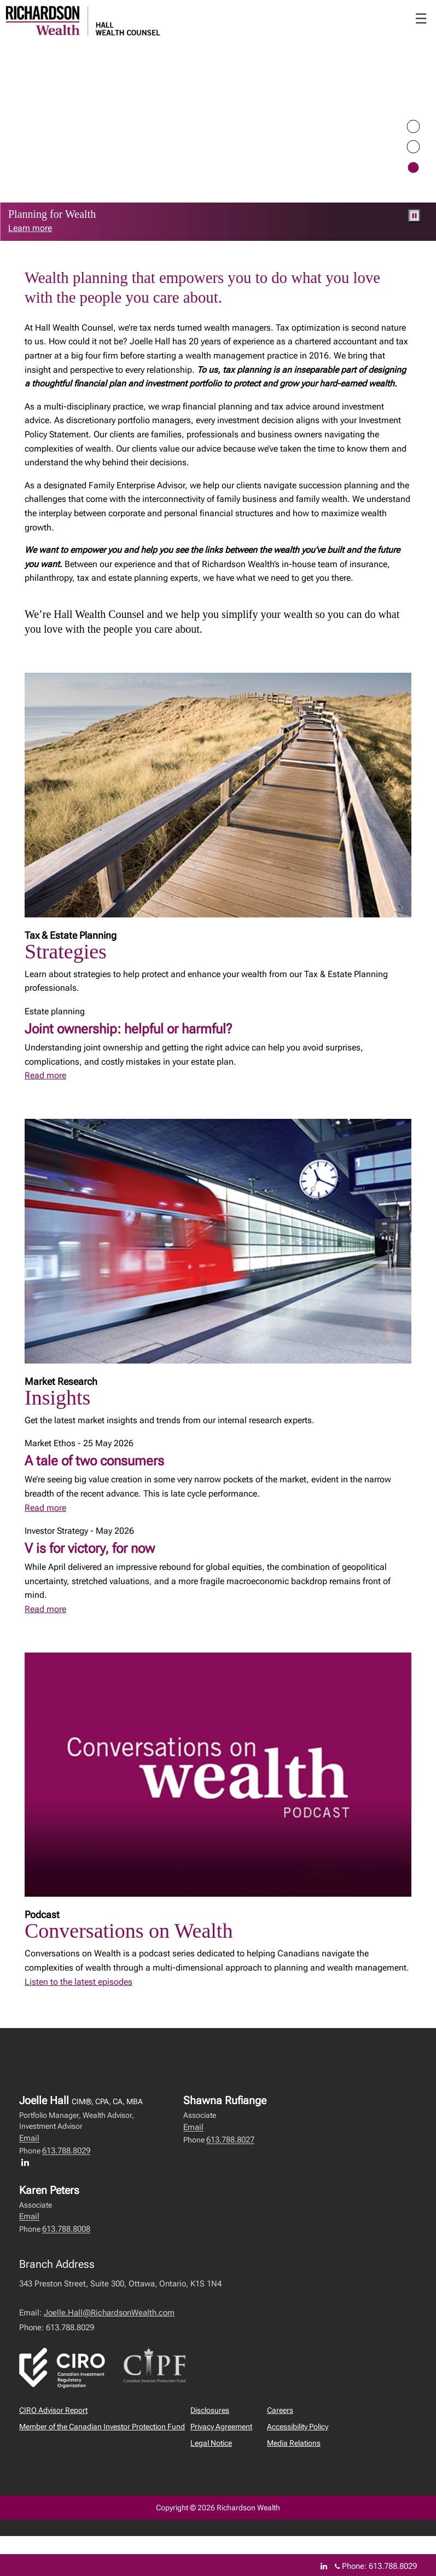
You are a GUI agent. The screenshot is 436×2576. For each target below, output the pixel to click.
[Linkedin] (324, 2566)
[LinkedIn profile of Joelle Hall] (28, 2162)
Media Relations (294, 2443)
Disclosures (209, 2410)
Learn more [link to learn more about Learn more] (30, 228)
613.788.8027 (230, 2140)
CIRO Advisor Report (53, 2410)
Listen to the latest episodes (78, 1982)
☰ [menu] (421, 18)
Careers (280, 2410)
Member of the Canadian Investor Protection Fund (102, 2426)
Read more (45, 1075)
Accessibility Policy (297, 2426)
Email (29, 2138)
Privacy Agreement (221, 2426)
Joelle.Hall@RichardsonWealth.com (109, 2313)
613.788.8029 (66, 2151)
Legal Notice (211, 2443)
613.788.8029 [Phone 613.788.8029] (393, 2566)
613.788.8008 (66, 2229)
